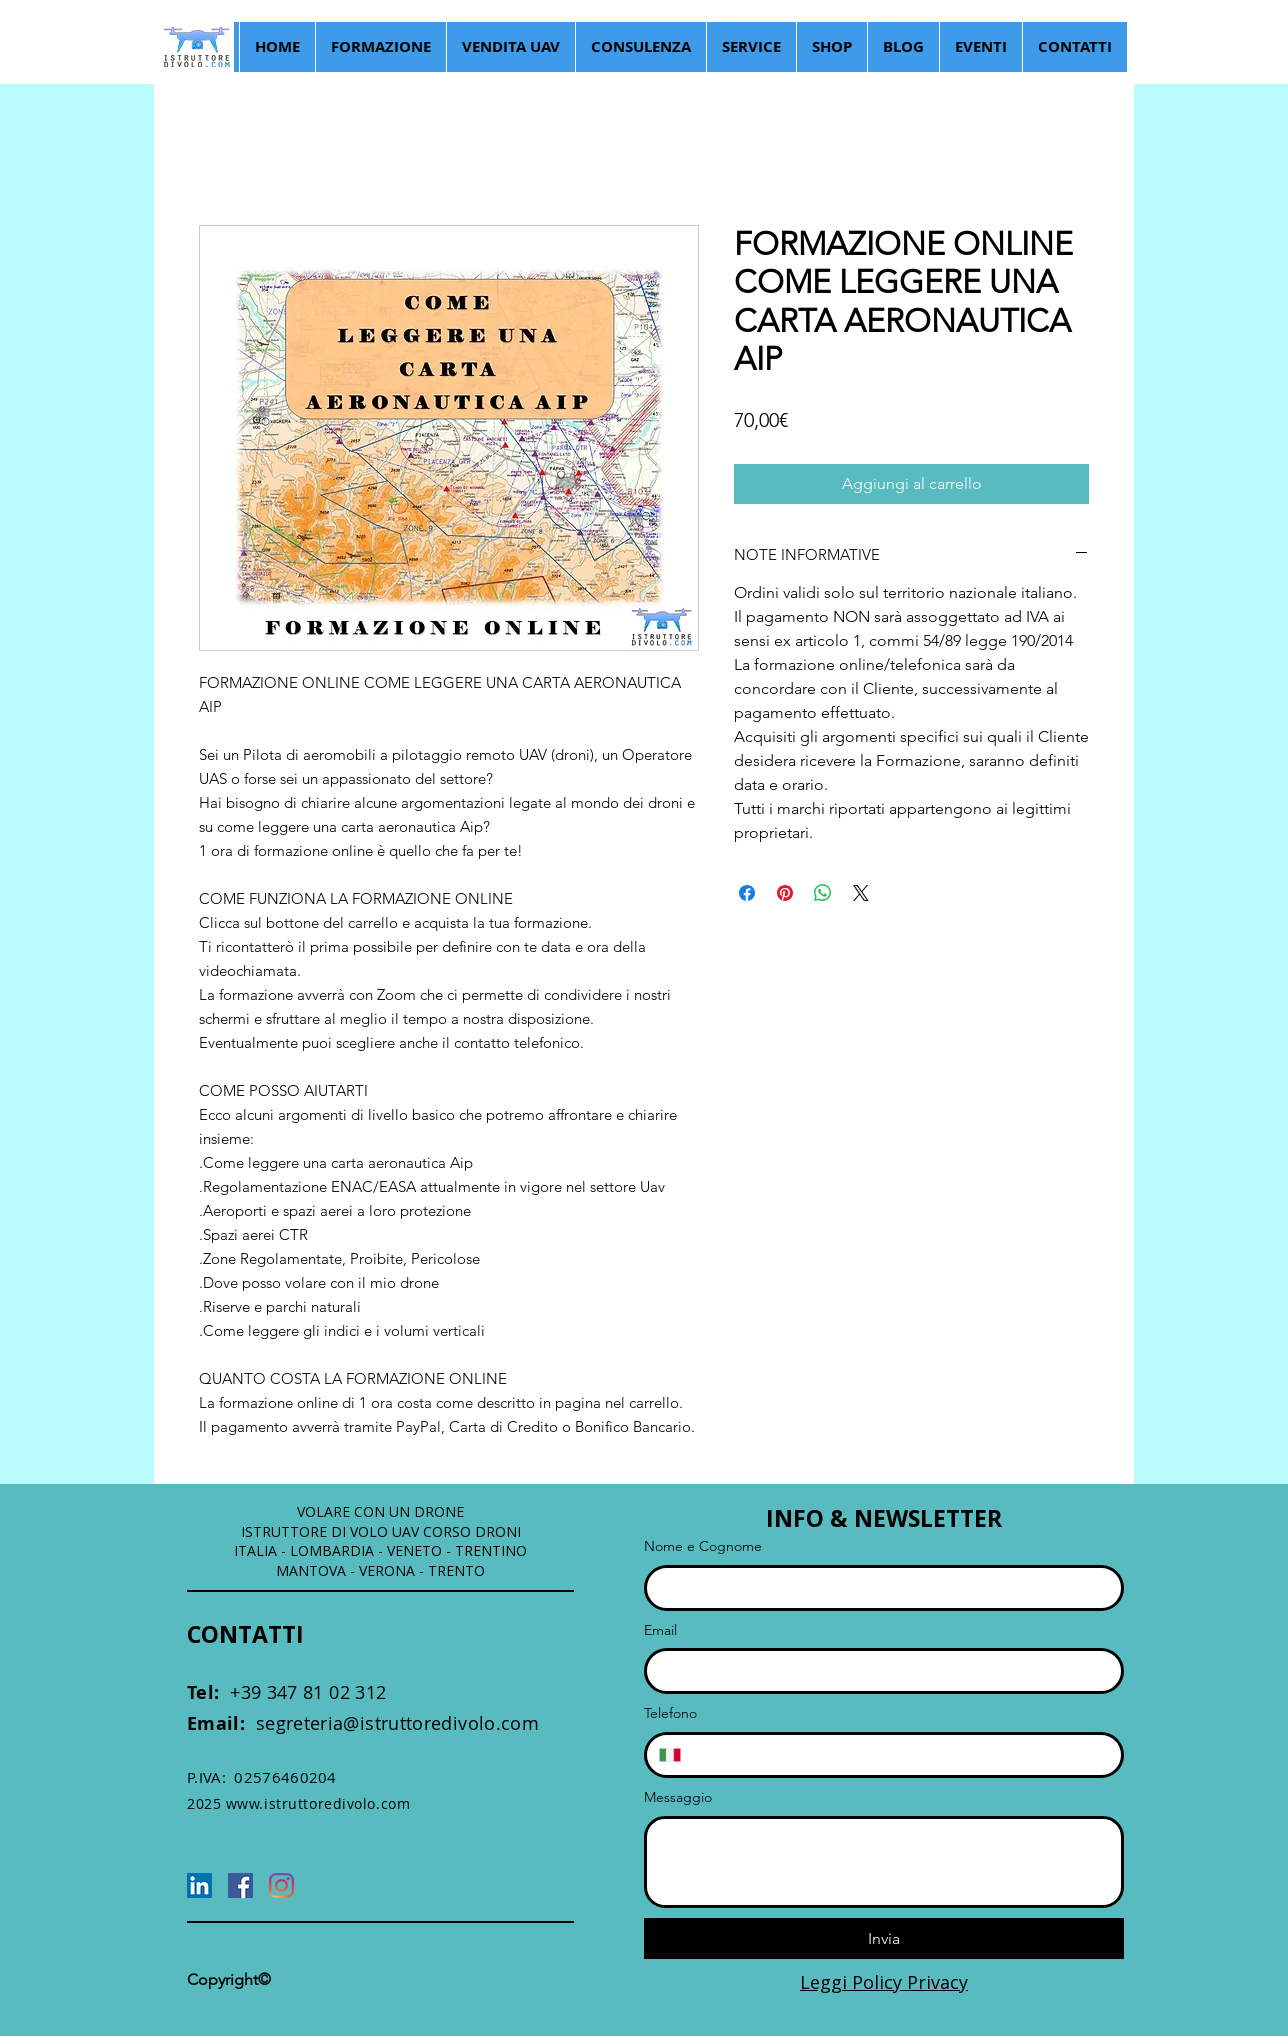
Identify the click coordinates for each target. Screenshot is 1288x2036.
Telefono (670, 1713)
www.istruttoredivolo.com (318, 1803)
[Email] (878, 1671)
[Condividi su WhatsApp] (823, 893)
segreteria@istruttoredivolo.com (363, 1723)
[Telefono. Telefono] (901, 1755)
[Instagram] (281, 1885)
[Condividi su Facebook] (747, 893)
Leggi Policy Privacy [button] (884, 1982)
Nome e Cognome (703, 1546)
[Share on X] (861, 893)
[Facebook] (240, 1885)
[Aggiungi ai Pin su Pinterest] (785, 893)
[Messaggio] (884, 1862)
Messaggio (678, 1797)
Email (660, 1630)
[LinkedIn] (199, 1885)
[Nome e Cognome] (878, 1588)
